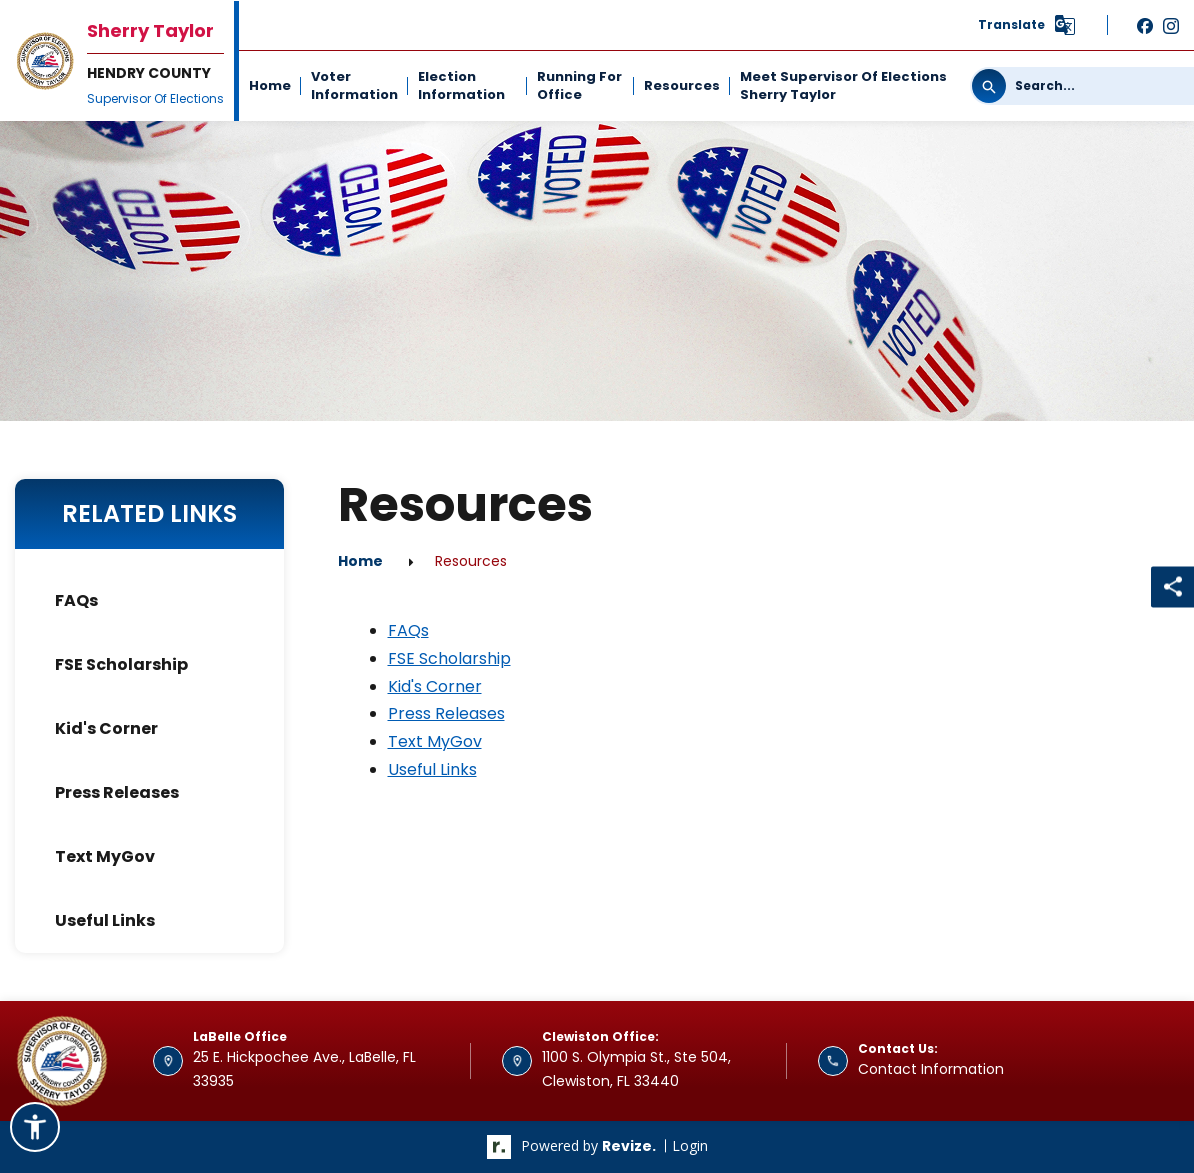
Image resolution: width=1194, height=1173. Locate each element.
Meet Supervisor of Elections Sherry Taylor (843, 85)
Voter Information (354, 85)
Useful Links (105, 920)
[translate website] (1027, 25)
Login (690, 1145)
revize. (629, 1146)
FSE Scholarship (121, 664)
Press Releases (117, 792)
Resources (682, 85)
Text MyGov (105, 856)
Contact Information (931, 1069)
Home (270, 85)
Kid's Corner (106, 728)
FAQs (76, 600)
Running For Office (579, 85)
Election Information (461, 85)
